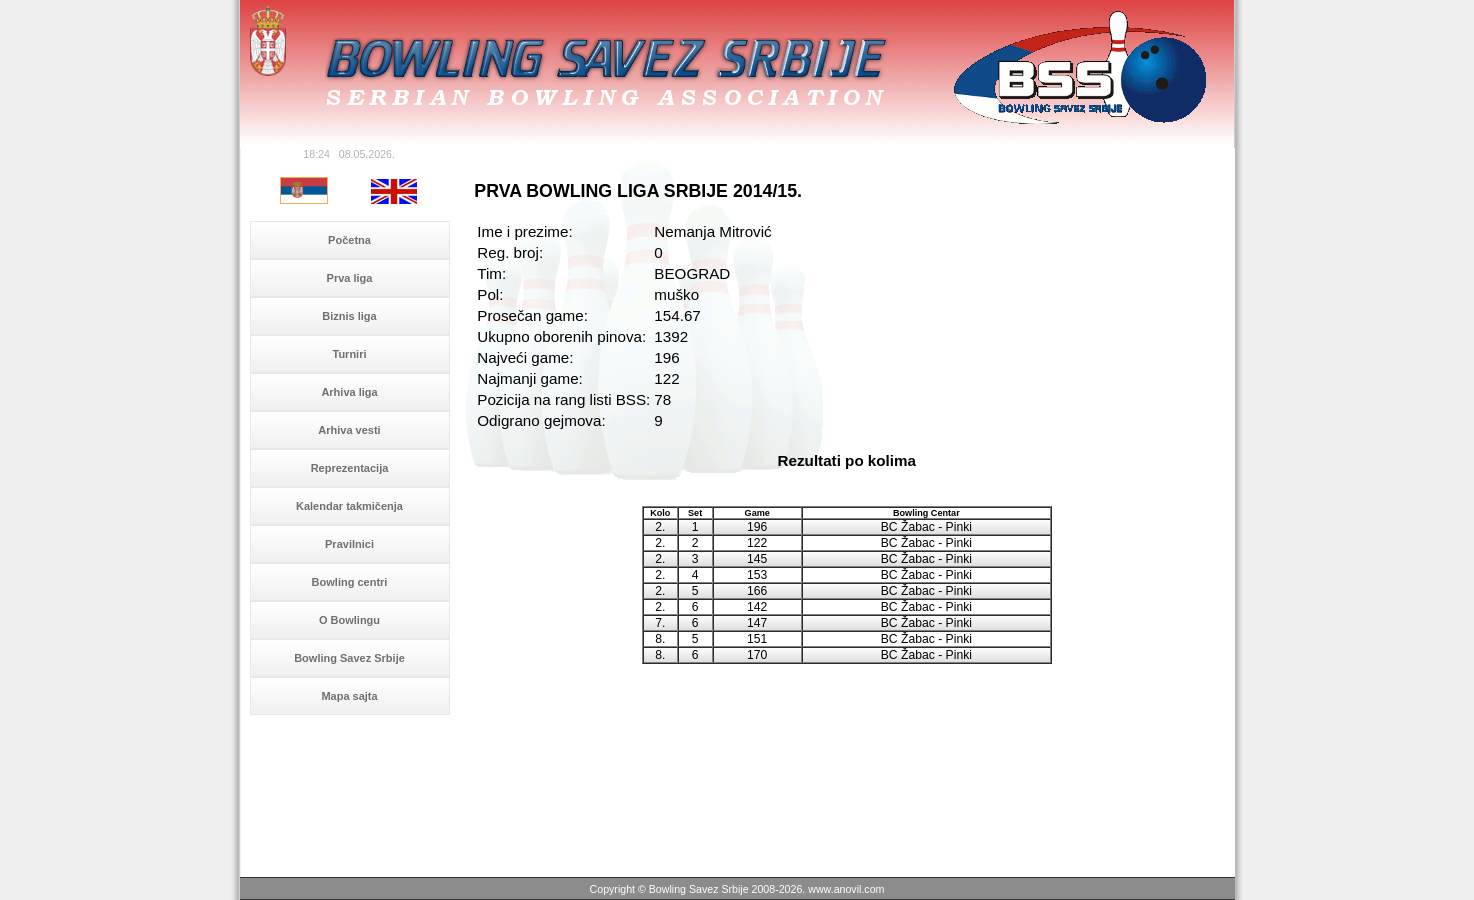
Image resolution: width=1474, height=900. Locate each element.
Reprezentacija (350, 468)
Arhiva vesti (349, 430)
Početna (349, 240)
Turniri (349, 354)
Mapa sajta (349, 696)
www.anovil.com (846, 889)
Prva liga (350, 278)
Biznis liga (349, 316)
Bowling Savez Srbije (349, 658)
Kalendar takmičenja (349, 506)
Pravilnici (349, 544)
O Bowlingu (349, 620)
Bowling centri (350, 582)
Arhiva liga (349, 392)
